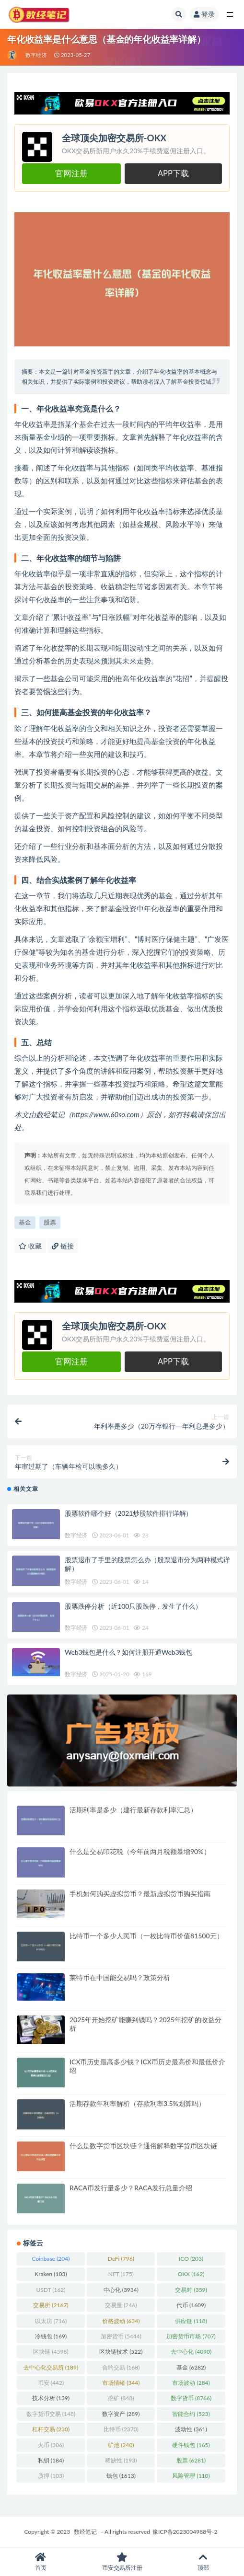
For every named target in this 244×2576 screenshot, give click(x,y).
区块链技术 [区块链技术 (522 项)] (120, 2351)
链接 (63, 1246)
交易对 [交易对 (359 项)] (191, 2289)
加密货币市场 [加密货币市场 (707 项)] (190, 2336)
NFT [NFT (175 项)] (121, 2274)
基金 (25, 1222)
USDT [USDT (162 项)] (50, 2289)
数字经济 (36, 55)
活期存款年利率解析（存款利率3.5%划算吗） (137, 2103)
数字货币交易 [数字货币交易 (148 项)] (50, 2413)
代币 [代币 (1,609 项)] (191, 2305)
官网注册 (71, 173)
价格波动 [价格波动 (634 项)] (120, 2320)
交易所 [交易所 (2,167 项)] (50, 2305)
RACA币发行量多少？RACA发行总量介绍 (131, 2188)
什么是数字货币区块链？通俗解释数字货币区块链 (143, 2145)
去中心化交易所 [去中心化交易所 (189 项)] (50, 2367)
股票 (50, 1222)
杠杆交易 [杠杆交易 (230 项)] (51, 2429)
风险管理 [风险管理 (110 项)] (190, 2475)
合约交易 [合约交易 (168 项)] (120, 2367)
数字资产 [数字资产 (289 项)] (120, 2413)
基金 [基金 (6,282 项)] (191, 2367)
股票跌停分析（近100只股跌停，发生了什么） (133, 1606)
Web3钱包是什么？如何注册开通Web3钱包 (128, 1652)
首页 (40, 2562)
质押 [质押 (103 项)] (51, 2475)
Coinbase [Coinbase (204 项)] (51, 2258)
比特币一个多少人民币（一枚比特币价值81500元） (146, 1936)
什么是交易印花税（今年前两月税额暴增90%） (140, 1851)
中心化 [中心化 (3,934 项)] (121, 2289)
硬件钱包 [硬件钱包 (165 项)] (190, 2445)
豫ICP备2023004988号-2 (185, 2531)
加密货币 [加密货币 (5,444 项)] (121, 2336)
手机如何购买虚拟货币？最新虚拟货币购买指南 (140, 1893)
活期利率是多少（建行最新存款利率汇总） (133, 1810)
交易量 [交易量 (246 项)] (121, 2305)
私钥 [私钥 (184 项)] (51, 2460)
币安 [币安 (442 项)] (51, 2382)
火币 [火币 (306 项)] (51, 2445)
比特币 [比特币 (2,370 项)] (121, 2429)
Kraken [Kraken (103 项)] (51, 2274)
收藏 (30, 1246)
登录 (204, 14)
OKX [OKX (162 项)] (191, 2274)
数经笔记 (85, 2531)
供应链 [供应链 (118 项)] (191, 2320)
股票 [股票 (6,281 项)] (191, 2460)
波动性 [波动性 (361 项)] (191, 2429)
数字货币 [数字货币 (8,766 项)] (191, 2398)
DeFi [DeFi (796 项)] (121, 2258)
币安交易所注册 (122, 2562)
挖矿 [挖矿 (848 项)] (121, 2398)
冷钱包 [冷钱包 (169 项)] (51, 2336)
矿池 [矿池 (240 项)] (121, 2445)
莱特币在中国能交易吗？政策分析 (120, 1977)
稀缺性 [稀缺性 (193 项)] (121, 2460)
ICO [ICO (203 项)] (191, 2258)
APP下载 (173, 173)
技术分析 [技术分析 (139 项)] (51, 2398)
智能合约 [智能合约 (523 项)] (190, 2413)
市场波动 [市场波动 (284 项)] (190, 2382)
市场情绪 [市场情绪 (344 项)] (120, 2382)
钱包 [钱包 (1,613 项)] (121, 2475)
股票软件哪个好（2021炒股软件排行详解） (128, 1513)
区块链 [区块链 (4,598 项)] (50, 2351)
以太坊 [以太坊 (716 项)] (51, 2320)
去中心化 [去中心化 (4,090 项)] (191, 2351)
